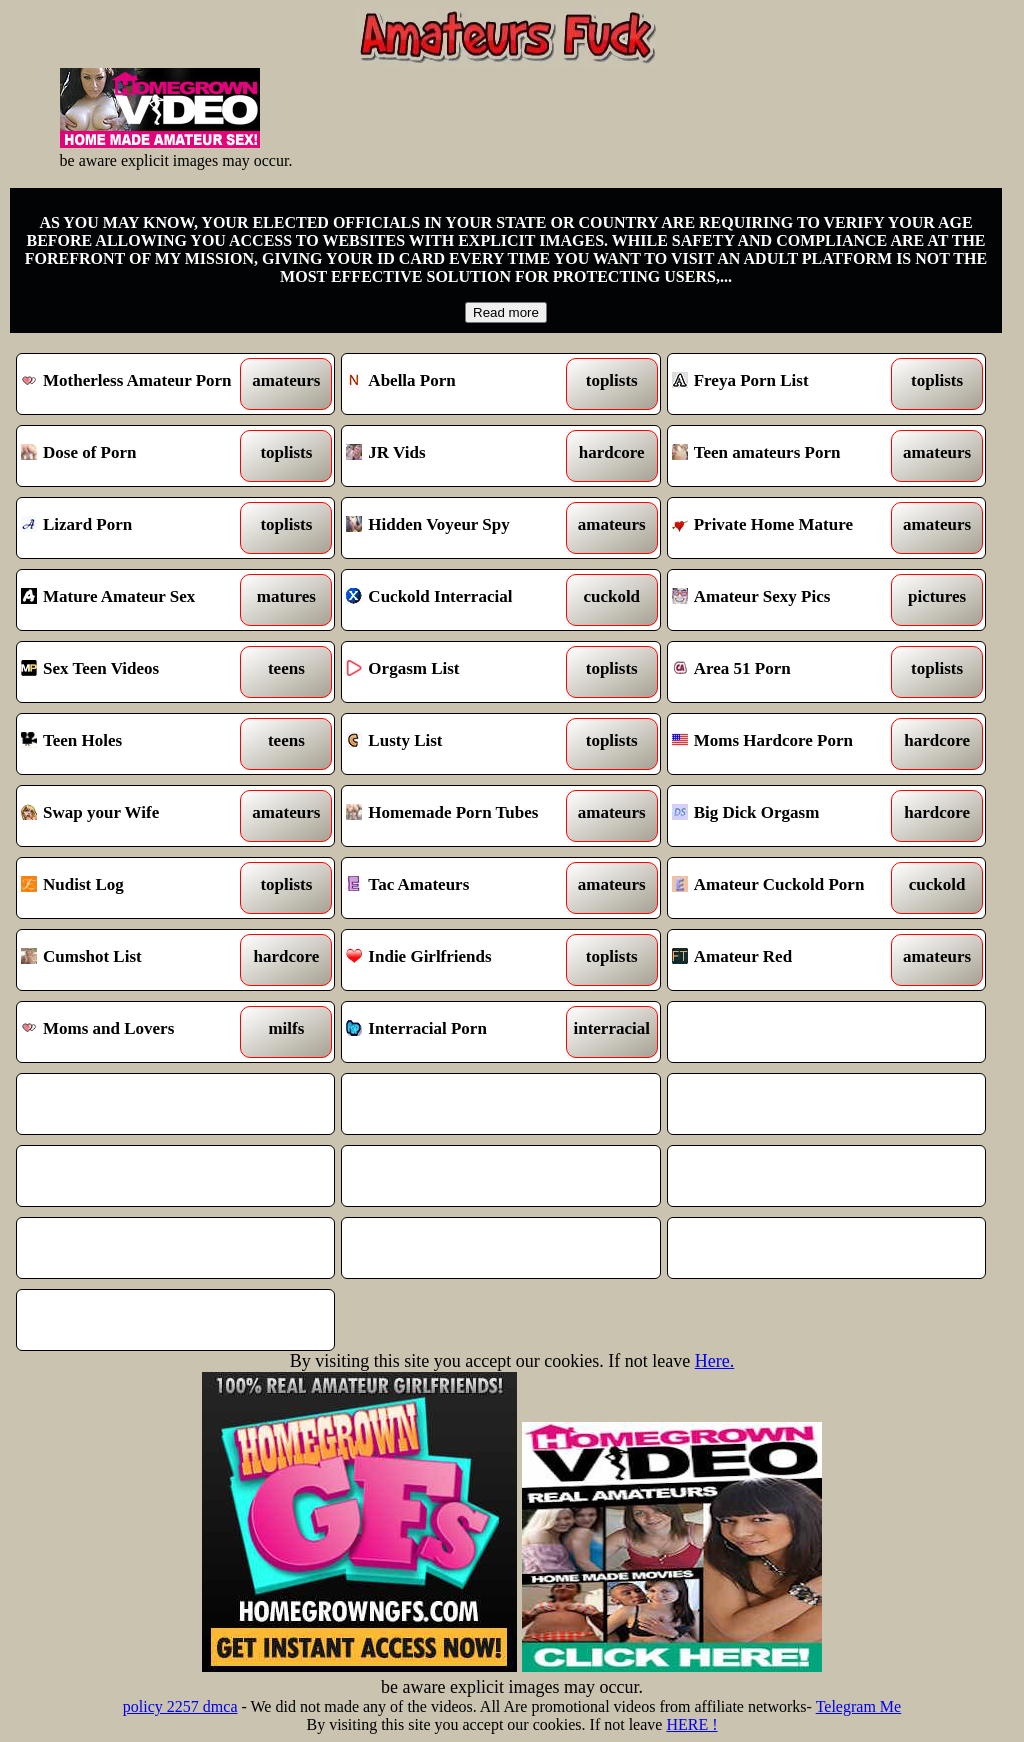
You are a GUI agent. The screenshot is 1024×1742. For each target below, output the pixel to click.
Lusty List (460, 744)
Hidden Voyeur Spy (460, 528)
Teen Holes (135, 744)
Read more (506, 312)
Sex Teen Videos (135, 672)
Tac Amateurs (460, 888)
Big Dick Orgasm (786, 816)
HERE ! (691, 1724)
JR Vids (460, 456)
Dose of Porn (135, 456)
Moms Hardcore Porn (786, 744)
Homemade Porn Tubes (460, 816)
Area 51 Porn (786, 672)
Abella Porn (460, 384)
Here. (714, 1361)
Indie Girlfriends (460, 960)
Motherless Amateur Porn (135, 384)
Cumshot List (135, 960)
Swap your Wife (135, 816)
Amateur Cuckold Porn (786, 888)
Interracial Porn (460, 1032)
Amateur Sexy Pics (786, 600)
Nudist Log (135, 888)
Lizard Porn (135, 528)
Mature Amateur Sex (135, 600)
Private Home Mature (786, 528)
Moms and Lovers (135, 1032)
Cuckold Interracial (460, 600)
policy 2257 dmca (180, 1706)
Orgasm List (460, 672)
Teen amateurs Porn (786, 456)
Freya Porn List (786, 384)
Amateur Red (786, 960)
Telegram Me (859, 1706)
